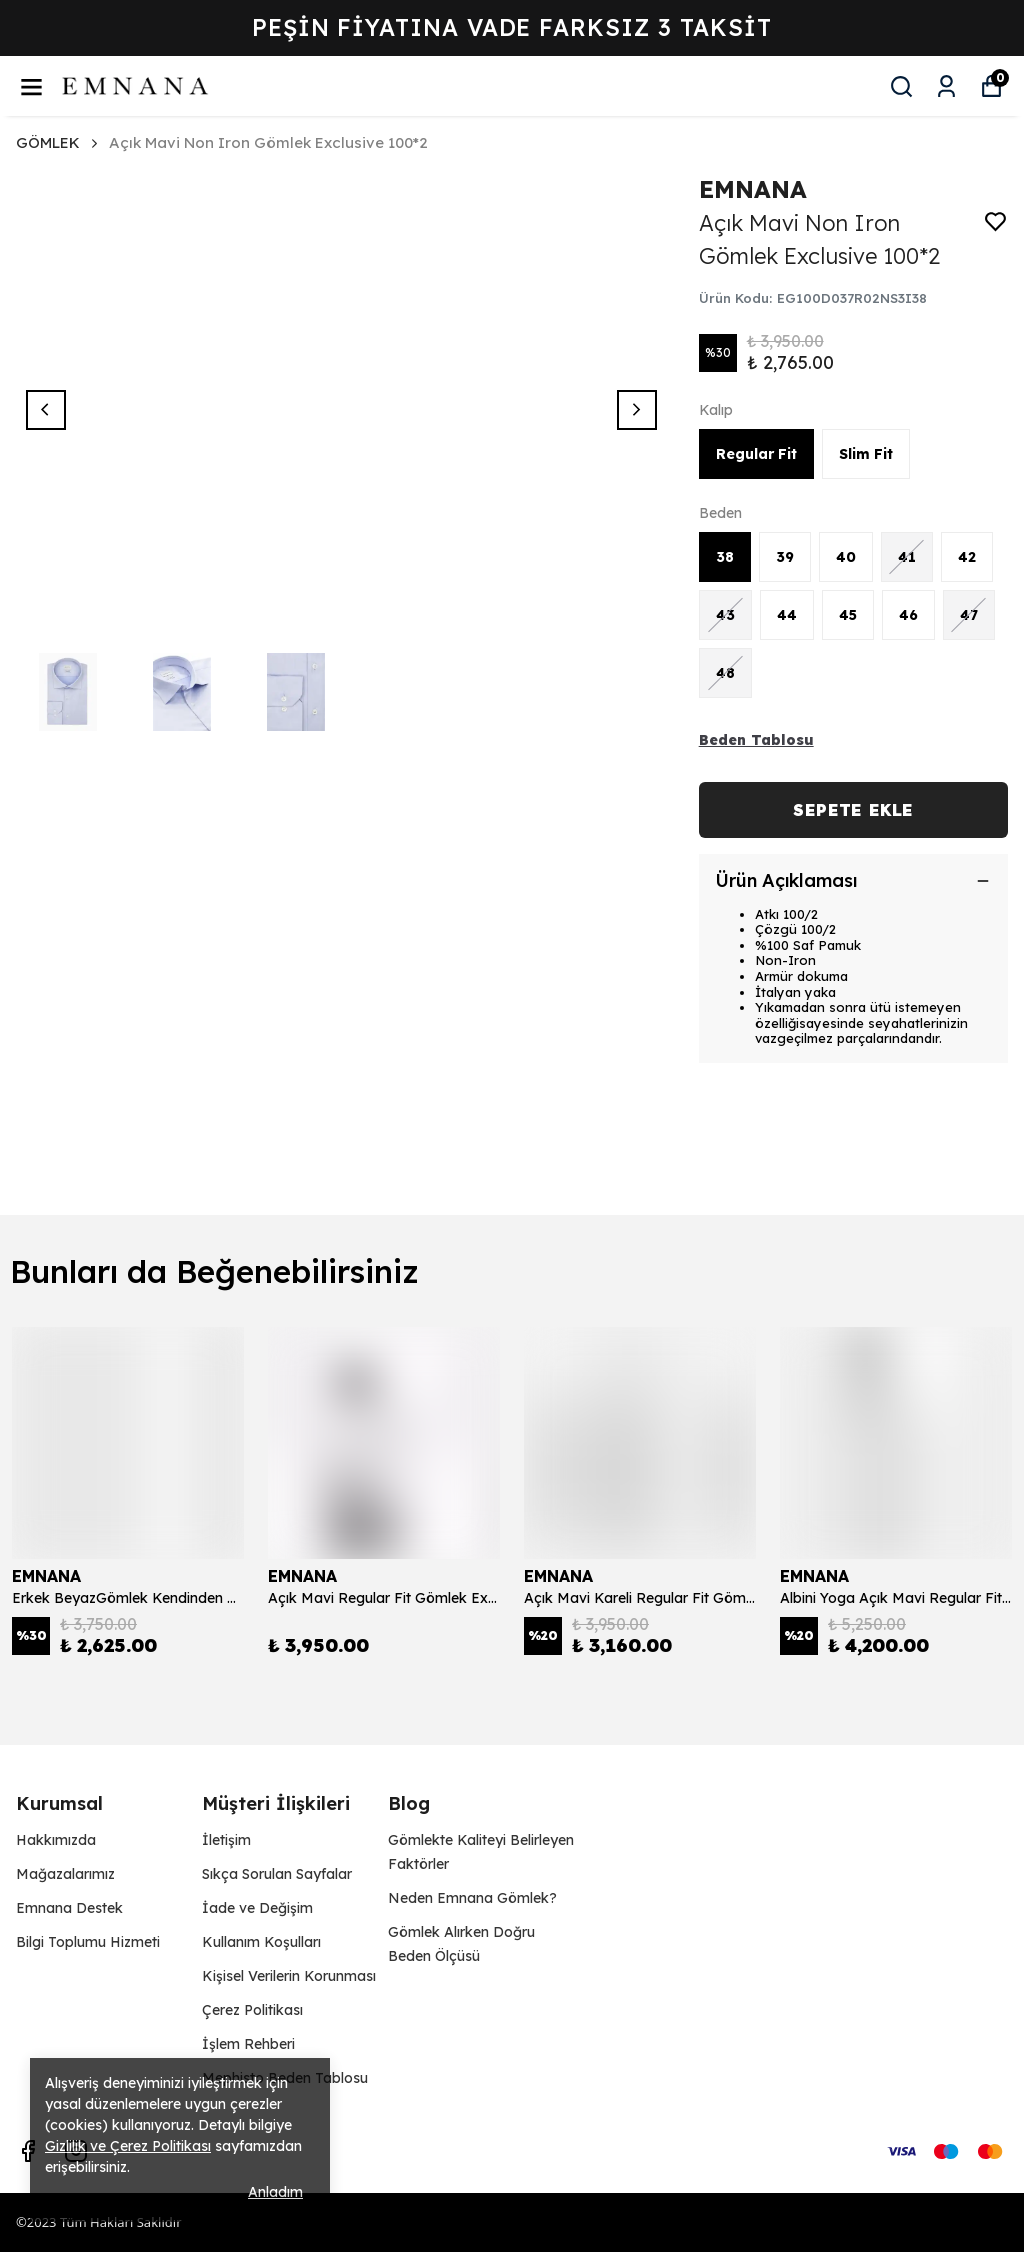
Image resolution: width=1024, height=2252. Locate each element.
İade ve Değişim (257, 1908)
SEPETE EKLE (853, 810)
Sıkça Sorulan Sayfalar (277, 1874)
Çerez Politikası (252, 2010)
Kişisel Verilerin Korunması (289, 1976)
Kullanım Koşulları (261, 1942)
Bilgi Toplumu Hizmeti (88, 1942)
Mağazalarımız (65, 1874)
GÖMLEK (48, 142)
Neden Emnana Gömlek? (472, 1898)
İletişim (226, 1840)
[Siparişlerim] (946, 86)
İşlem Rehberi (248, 2044)
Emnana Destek (69, 1908)
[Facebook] (28, 2151)
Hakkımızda (56, 1840)
